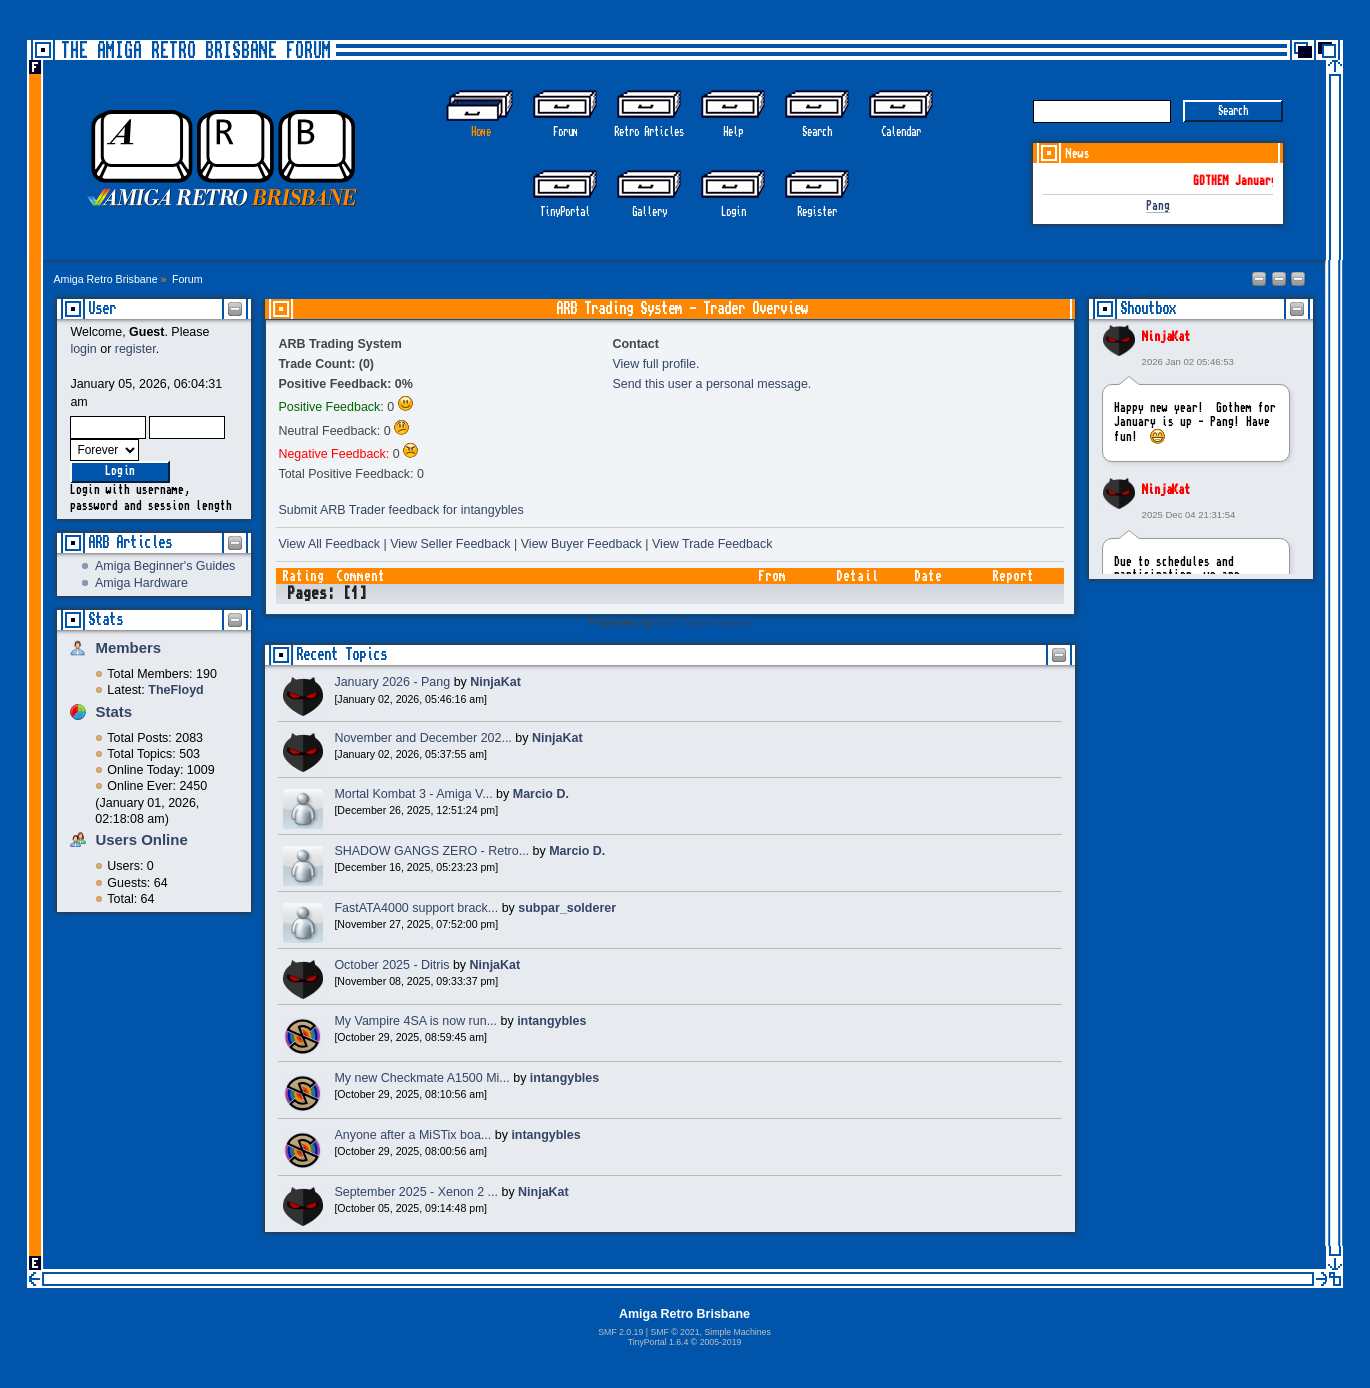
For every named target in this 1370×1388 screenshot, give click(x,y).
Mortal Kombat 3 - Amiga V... (413, 794)
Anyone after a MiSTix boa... (412, 1135)
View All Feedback (329, 544)
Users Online (141, 839)
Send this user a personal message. (711, 384)
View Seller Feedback (450, 544)
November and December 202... (422, 738)
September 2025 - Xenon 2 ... (416, 1192)
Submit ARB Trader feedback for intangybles (400, 510)
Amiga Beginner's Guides (165, 566)
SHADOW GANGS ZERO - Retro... (431, 851)
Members (128, 647)
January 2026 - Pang (392, 682)
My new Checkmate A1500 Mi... (421, 1078)
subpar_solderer (567, 908)
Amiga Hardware (141, 583)
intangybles (551, 1021)
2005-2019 (721, 1342)
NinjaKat (1166, 337)
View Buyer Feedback (581, 544)
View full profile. (655, 364)
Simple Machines (737, 1332)
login (83, 349)
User (102, 308)
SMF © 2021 (674, 1332)
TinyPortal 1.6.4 (658, 1342)
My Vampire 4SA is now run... (415, 1021)
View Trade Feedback (712, 544)
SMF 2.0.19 (620, 1332)
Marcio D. (541, 794)
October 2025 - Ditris (391, 965)
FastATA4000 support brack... (416, 908)
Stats (105, 619)
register (135, 349)
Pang (1158, 206)
